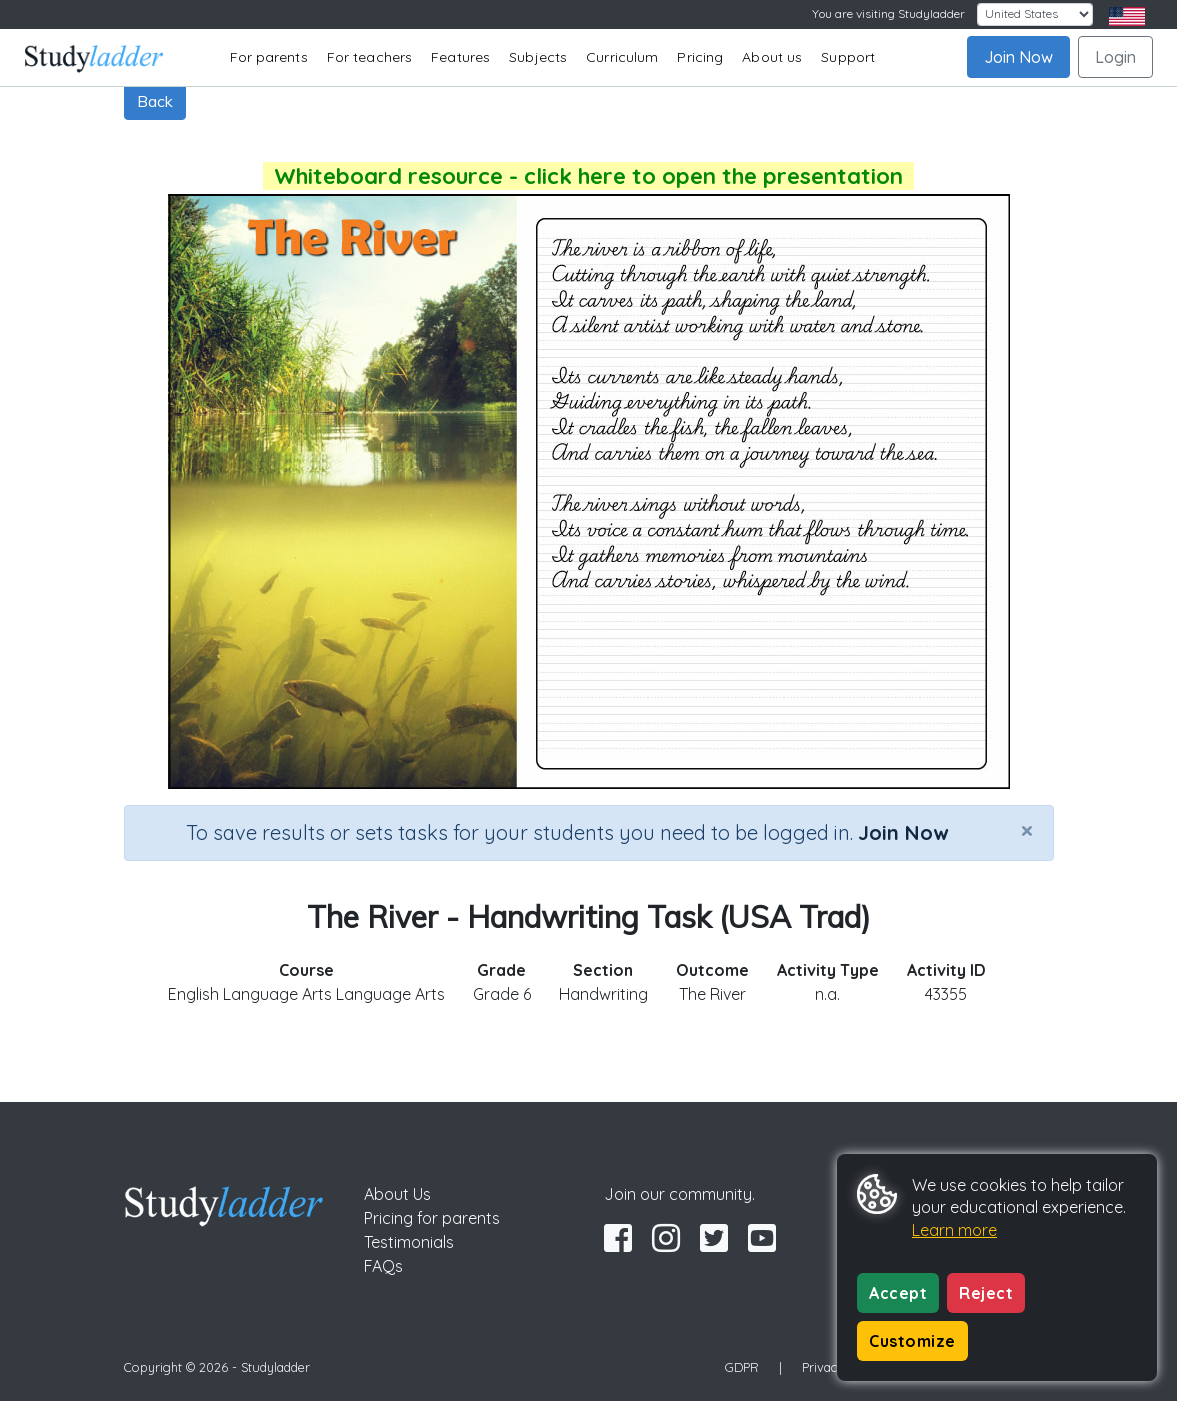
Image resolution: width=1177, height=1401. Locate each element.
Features (460, 57)
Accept (898, 1293)
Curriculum (622, 57)
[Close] (1027, 830)
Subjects (538, 57)
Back (155, 101)
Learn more (954, 1230)
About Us (397, 1194)
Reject (986, 1293)
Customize (912, 1341)
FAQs (383, 1266)
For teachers (369, 57)
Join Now (1018, 57)
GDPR (742, 1367)
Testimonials (409, 1242)
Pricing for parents (432, 1218)
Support (848, 57)
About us (772, 57)
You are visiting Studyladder (888, 13)
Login (1115, 57)
